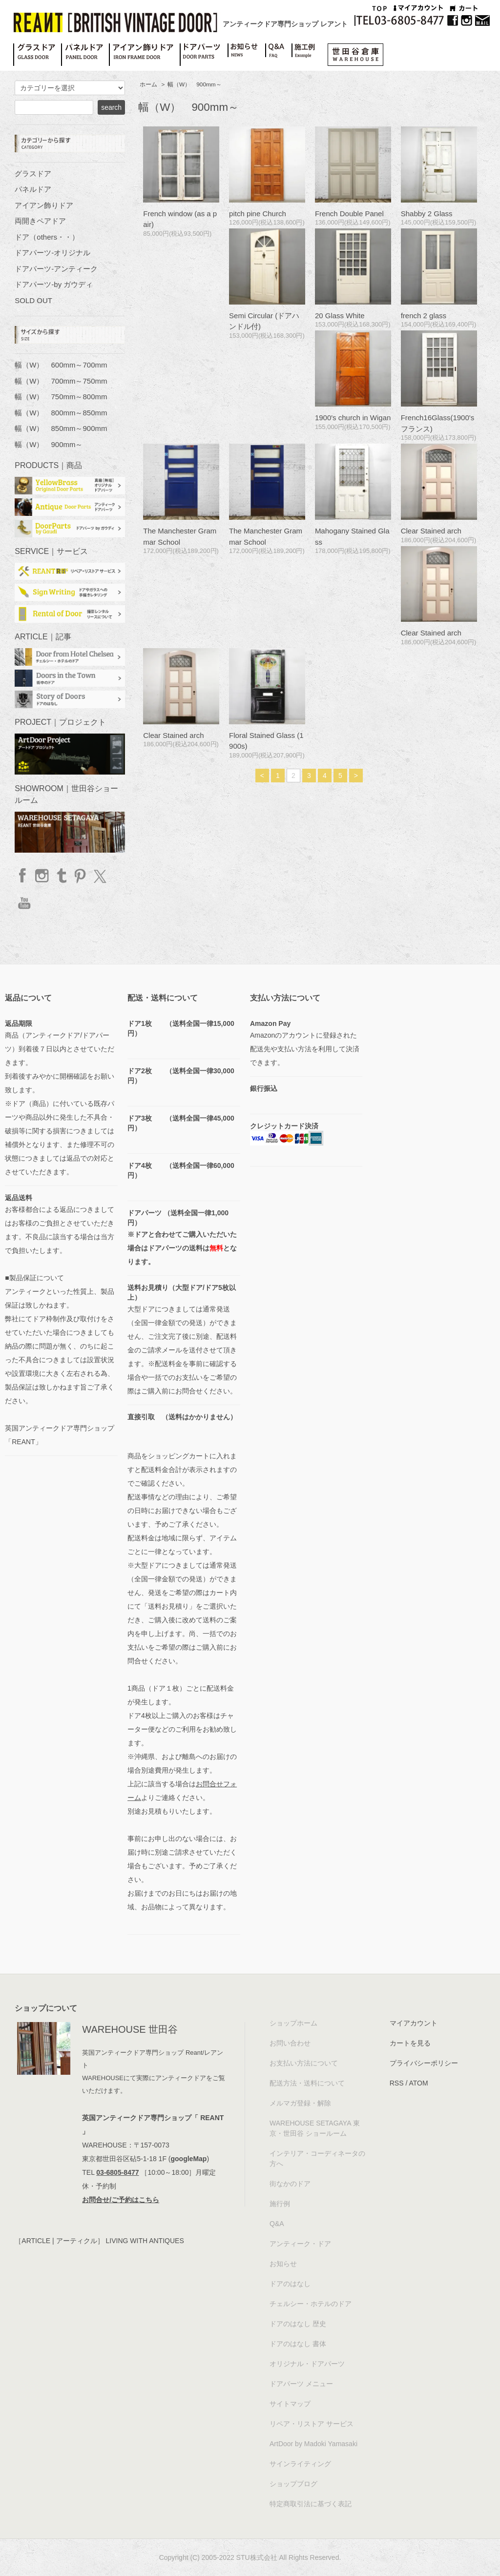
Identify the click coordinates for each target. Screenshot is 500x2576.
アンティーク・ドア (300, 2244)
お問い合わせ (290, 2043)
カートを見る (410, 2043)
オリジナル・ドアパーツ (307, 2364)
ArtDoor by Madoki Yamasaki (313, 2444)
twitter (99, 875)
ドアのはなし (290, 2284)
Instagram (42, 875)
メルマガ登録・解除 (300, 2103)
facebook (23, 875)
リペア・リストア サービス (312, 2424)
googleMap (189, 2159)
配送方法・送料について (307, 2083)
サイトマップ (290, 2404)
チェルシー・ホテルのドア (311, 2304)
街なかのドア (290, 2184)
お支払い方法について (304, 2063)
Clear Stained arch (431, 531)
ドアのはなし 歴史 (298, 2324)
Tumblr (61, 875)
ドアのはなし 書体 (298, 2344)
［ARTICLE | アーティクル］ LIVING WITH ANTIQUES (99, 2241)
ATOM (418, 2083)
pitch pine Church (257, 213)
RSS (397, 2083)
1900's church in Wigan (353, 417)
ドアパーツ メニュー (301, 2384)
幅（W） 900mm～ (194, 84)
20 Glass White (340, 315)
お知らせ (283, 2264)
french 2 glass (423, 315)
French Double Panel (349, 213)
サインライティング (300, 2464)
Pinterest (80, 875)
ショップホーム (293, 2023)
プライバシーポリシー (424, 2063)
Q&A (277, 2224)
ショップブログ (293, 2484)
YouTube (23, 903)
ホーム (148, 84)
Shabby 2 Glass (427, 213)
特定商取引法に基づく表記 (311, 2504)
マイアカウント (414, 2023)
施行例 (280, 2204)
